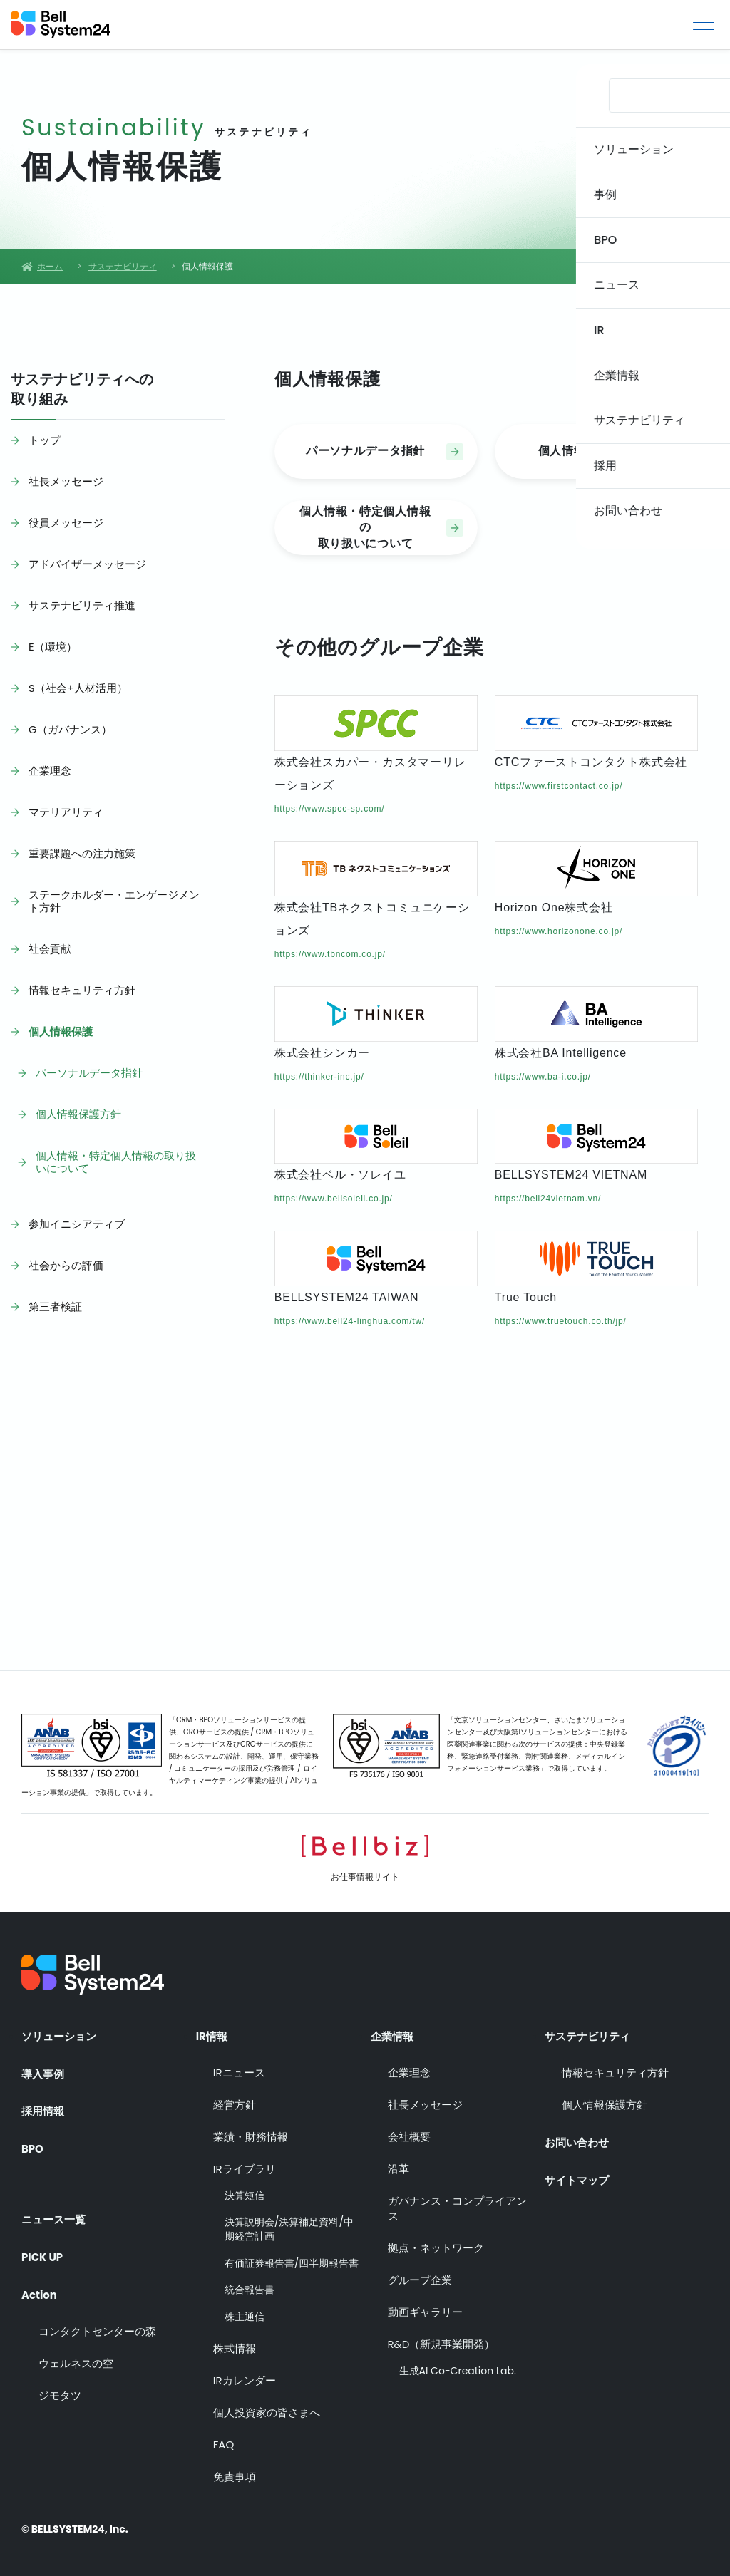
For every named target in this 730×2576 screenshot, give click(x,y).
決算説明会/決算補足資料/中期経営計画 (289, 2226)
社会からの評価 (66, 1265)
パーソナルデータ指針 (89, 1072)
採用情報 (44, 2108)
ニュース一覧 (55, 2205)
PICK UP (43, 2244)
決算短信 (244, 2192)
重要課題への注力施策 (82, 853)
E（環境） (53, 646)
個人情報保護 (61, 1031)
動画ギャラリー (425, 2308)
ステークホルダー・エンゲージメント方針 (114, 901)
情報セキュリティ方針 (82, 990)
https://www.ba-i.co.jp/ (543, 1077)
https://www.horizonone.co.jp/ (558, 931)
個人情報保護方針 (78, 1114)
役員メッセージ (66, 522)
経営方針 (234, 2101)
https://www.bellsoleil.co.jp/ (333, 1199)
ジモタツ (59, 2385)
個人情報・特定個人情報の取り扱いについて (116, 1162)
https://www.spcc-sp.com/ (329, 809)
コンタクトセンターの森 (97, 2321)
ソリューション (61, 2031)
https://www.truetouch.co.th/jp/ (561, 1321)
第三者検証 (55, 1306)
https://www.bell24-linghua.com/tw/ (349, 1321)
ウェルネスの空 (75, 2353)
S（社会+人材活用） (78, 688)
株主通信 (244, 2313)
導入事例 (44, 2069)
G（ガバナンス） (70, 729)
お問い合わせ (579, 2133)
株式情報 (234, 2345)
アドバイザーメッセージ (87, 564)
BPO (33, 2147)
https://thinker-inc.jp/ (319, 1077)
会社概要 (409, 2133)
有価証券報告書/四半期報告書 (292, 2260)
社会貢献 (50, 948)
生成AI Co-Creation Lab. (457, 2367)
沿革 (398, 2165)
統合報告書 (249, 2286)
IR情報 (213, 2031)
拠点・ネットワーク (436, 2244)
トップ (45, 440)
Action (40, 2283)
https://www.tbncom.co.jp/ (330, 954)
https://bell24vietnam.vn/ (548, 1199)
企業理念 (50, 770)
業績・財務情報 (250, 2133)
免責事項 (234, 2473)
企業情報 (393, 2031)
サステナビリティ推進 (82, 605)
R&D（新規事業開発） (441, 2340)
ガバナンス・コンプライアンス (457, 2205)
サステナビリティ (590, 2031)
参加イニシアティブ (77, 1223)
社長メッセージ (66, 481)
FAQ (224, 2441)
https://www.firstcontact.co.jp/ (559, 786)
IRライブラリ (244, 2165)
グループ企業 (420, 2276)
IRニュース (239, 2069)
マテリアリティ (66, 812)
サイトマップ (579, 2172)
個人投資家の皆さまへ (266, 2409)
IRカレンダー (244, 2377)
